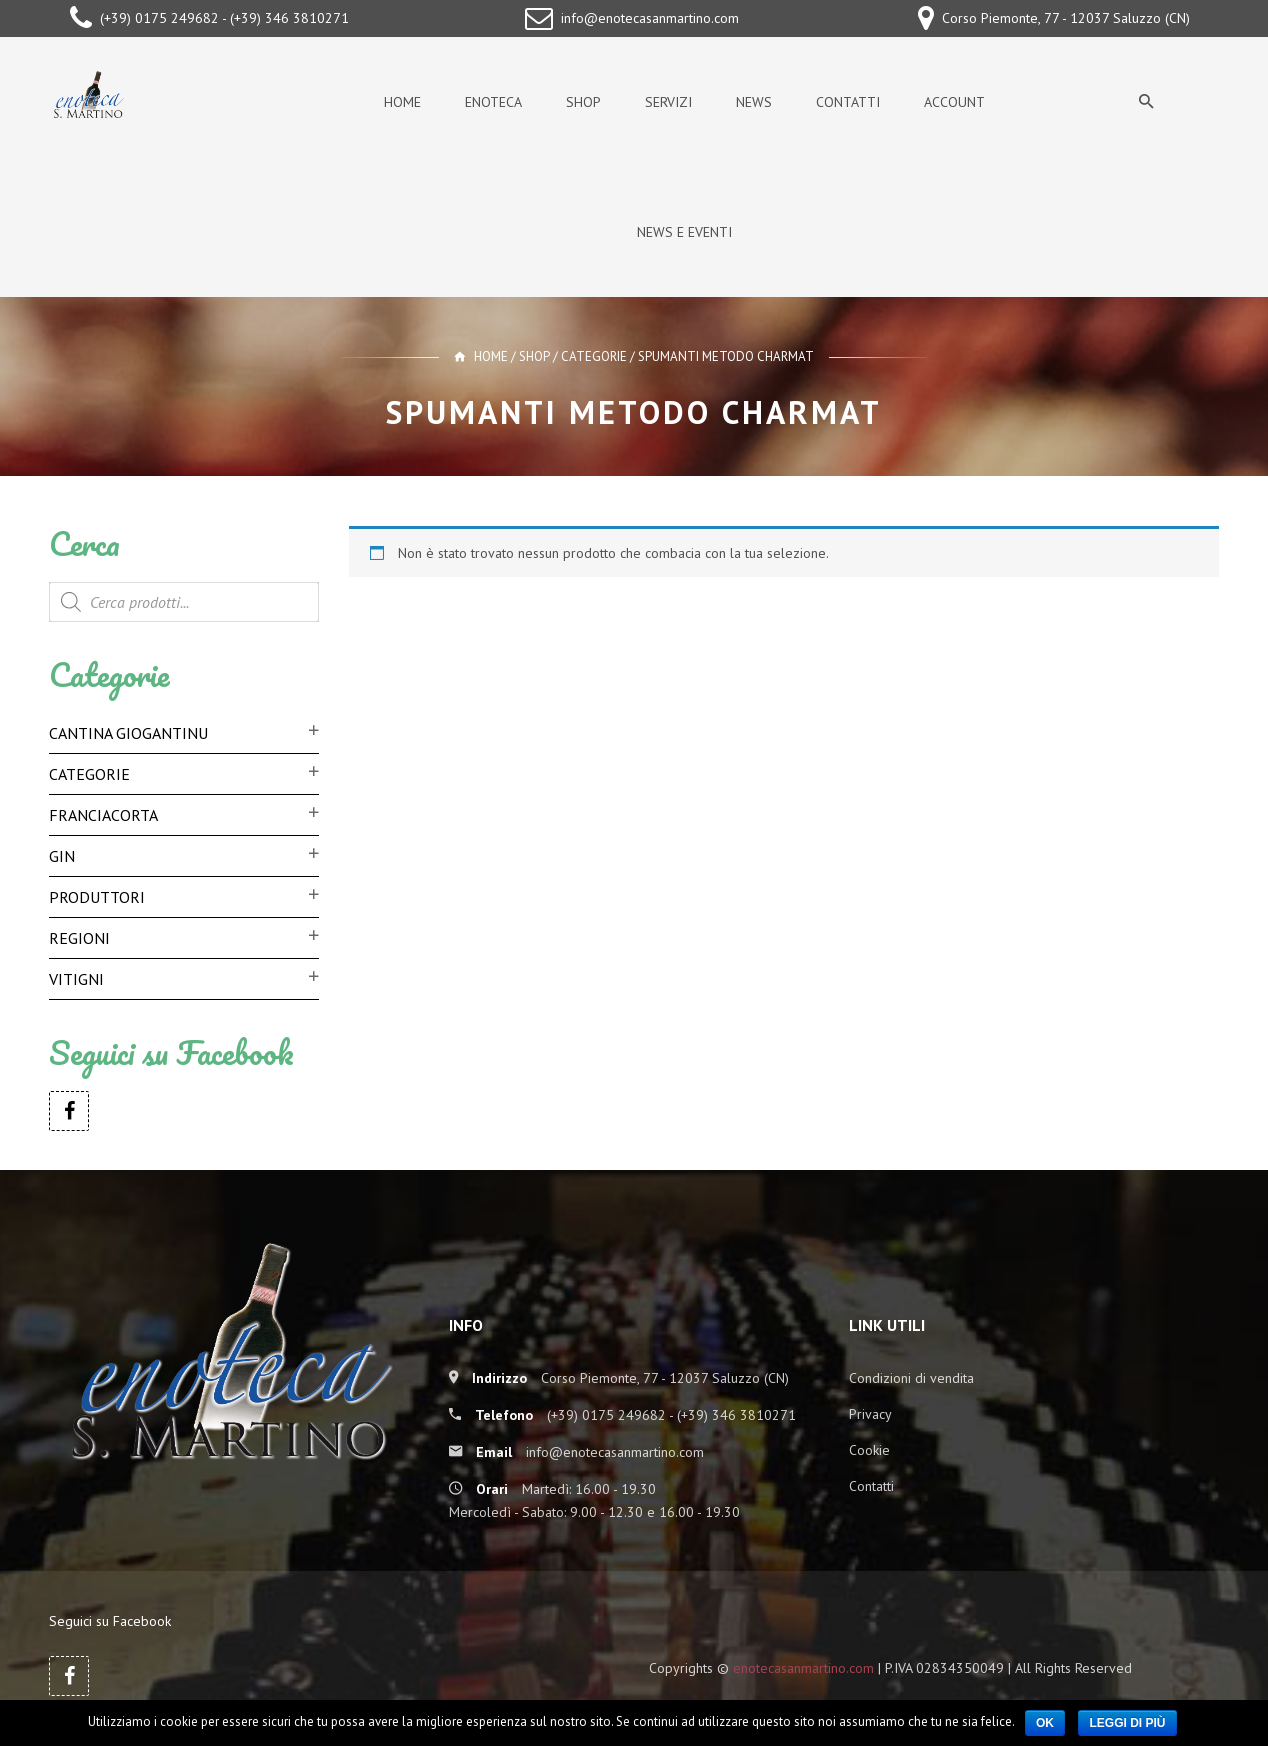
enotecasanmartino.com (803, 1668)
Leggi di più (1127, 1723)
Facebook (69, 1111)
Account (954, 102)
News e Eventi (684, 232)
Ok (1045, 1723)
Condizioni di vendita (911, 1378)
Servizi (668, 102)
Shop (583, 102)
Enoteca (493, 102)
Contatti (848, 102)
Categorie (594, 356)
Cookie (869, 1450)
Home (402, 102)
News (754, 102)
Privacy (870, 1414)
